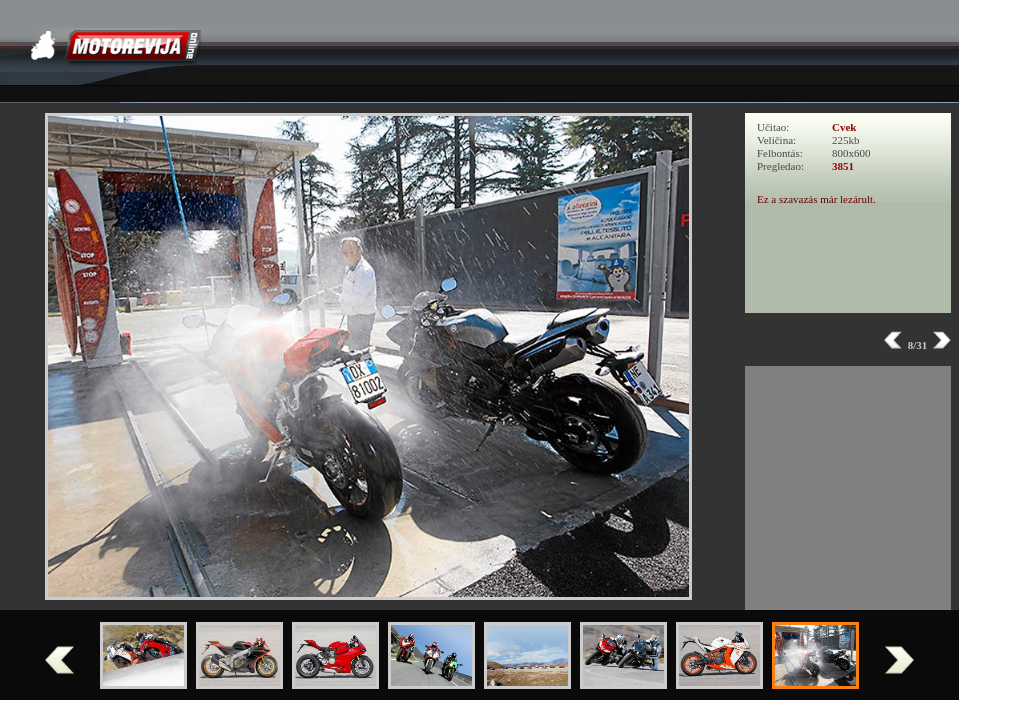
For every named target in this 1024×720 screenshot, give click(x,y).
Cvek (844, 127)
